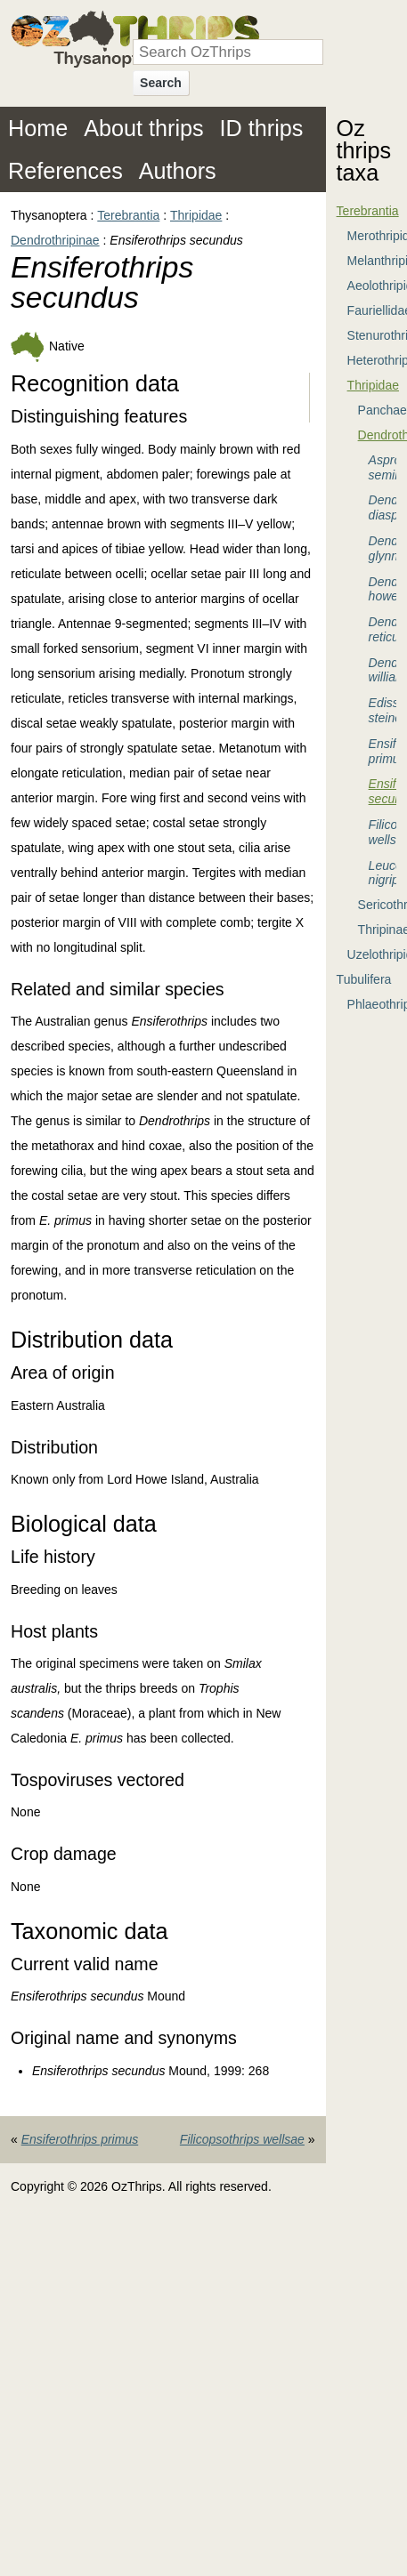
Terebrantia (128, 215)
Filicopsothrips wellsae (242, 2139)
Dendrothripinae (55, 240)
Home (38, 128)
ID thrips (262, 128)
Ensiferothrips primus (80, 2139)
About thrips (143, 128)
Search (161, 83)
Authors (177, 170)
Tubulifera (364, 979)
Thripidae (196, 215)
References (65, 170)
